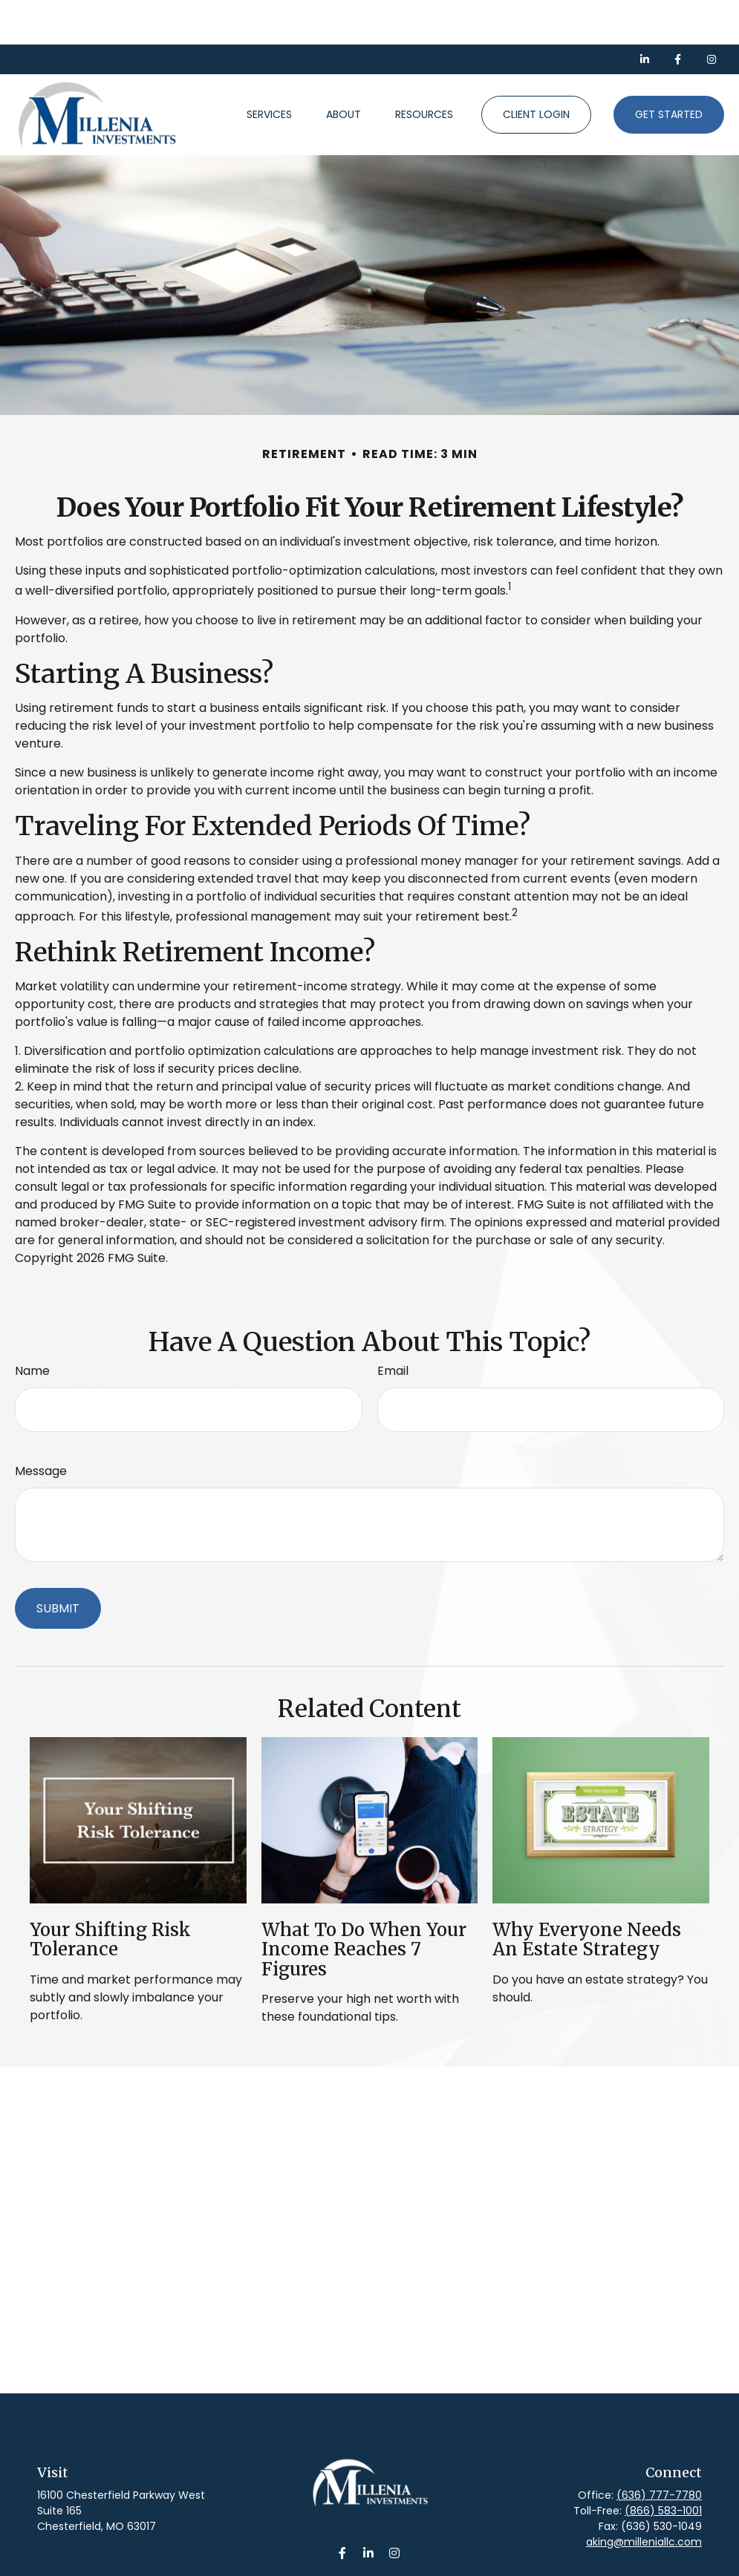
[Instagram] (394, 2508)
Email (392, 1326)
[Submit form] (58, 1563)
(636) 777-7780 (659, 2450)
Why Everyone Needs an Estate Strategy (586, 1895)
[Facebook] (678, 15)
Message (41, 1426)
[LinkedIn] (644, 15)
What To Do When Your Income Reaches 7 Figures (363, 1905)
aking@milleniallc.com (644, 2497)
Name (32, 1326)
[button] (269, 70)
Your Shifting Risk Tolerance (110, 1895)
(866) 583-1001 (663, 2466)
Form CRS (386, 2566)
